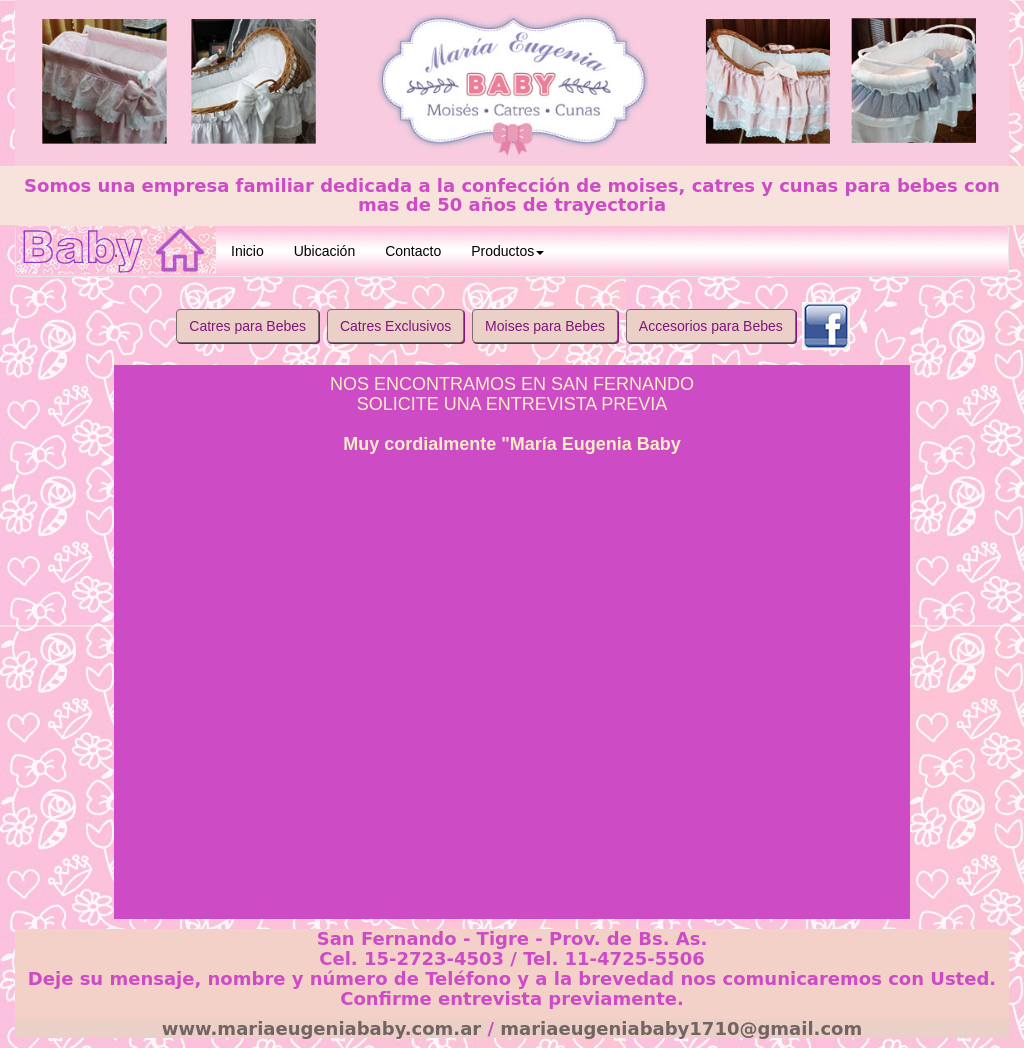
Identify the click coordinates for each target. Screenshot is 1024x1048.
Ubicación (324, 251)
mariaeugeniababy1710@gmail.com (681, 1028)
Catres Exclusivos (395, 326)
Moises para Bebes (545, 326)
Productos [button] (507, 251)
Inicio (247, 251)
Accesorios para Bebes (711, 326)
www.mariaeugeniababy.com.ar (321, 1028)
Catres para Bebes (247, 326)
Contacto (413, 251)
